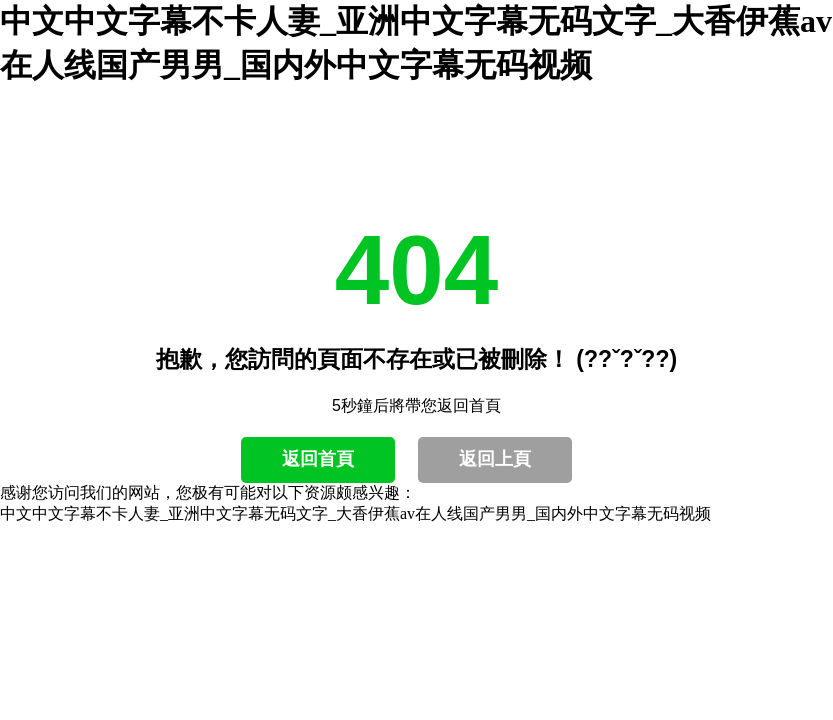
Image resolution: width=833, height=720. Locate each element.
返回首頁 (318, 459)
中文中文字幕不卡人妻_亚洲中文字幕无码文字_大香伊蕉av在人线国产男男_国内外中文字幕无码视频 (355, 513)
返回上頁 (495, 459)
